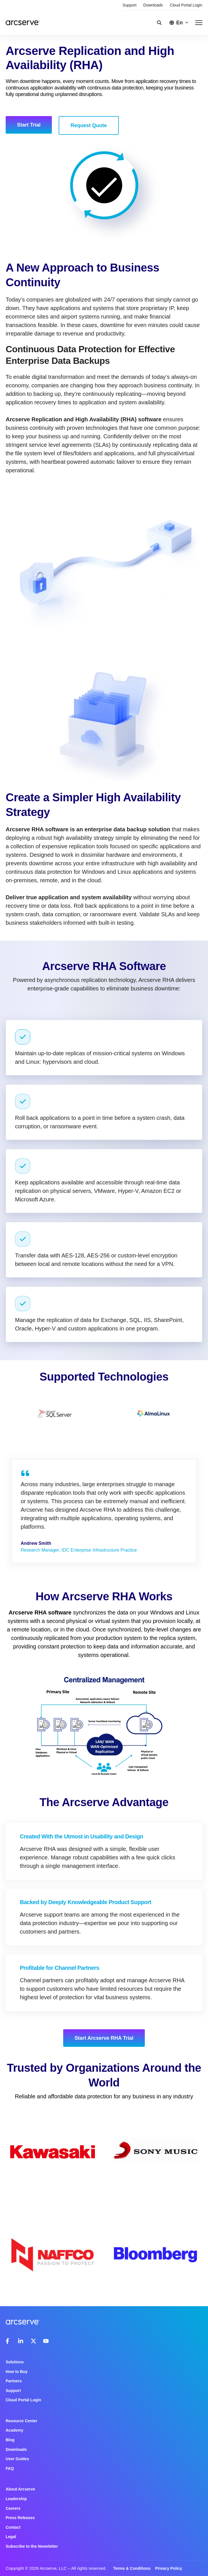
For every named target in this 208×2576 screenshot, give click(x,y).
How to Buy (16, 2371)
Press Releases (20, 2517)
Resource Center (21, 2421)
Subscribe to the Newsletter (32, 2546)
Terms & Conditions (131, 2568)
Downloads (153, 5)
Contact (13, 2527)
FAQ (10, 2468)
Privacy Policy (168, 2568)
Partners (14, 2381)
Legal (11, 2536)
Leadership (16, 2498)
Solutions (15, 2362)
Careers (13, 2508)
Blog (10, 2440)
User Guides (17, 2459)
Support (130, 5)
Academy (14, 2430)
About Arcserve (20, 2489)
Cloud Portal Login (186, 5)
